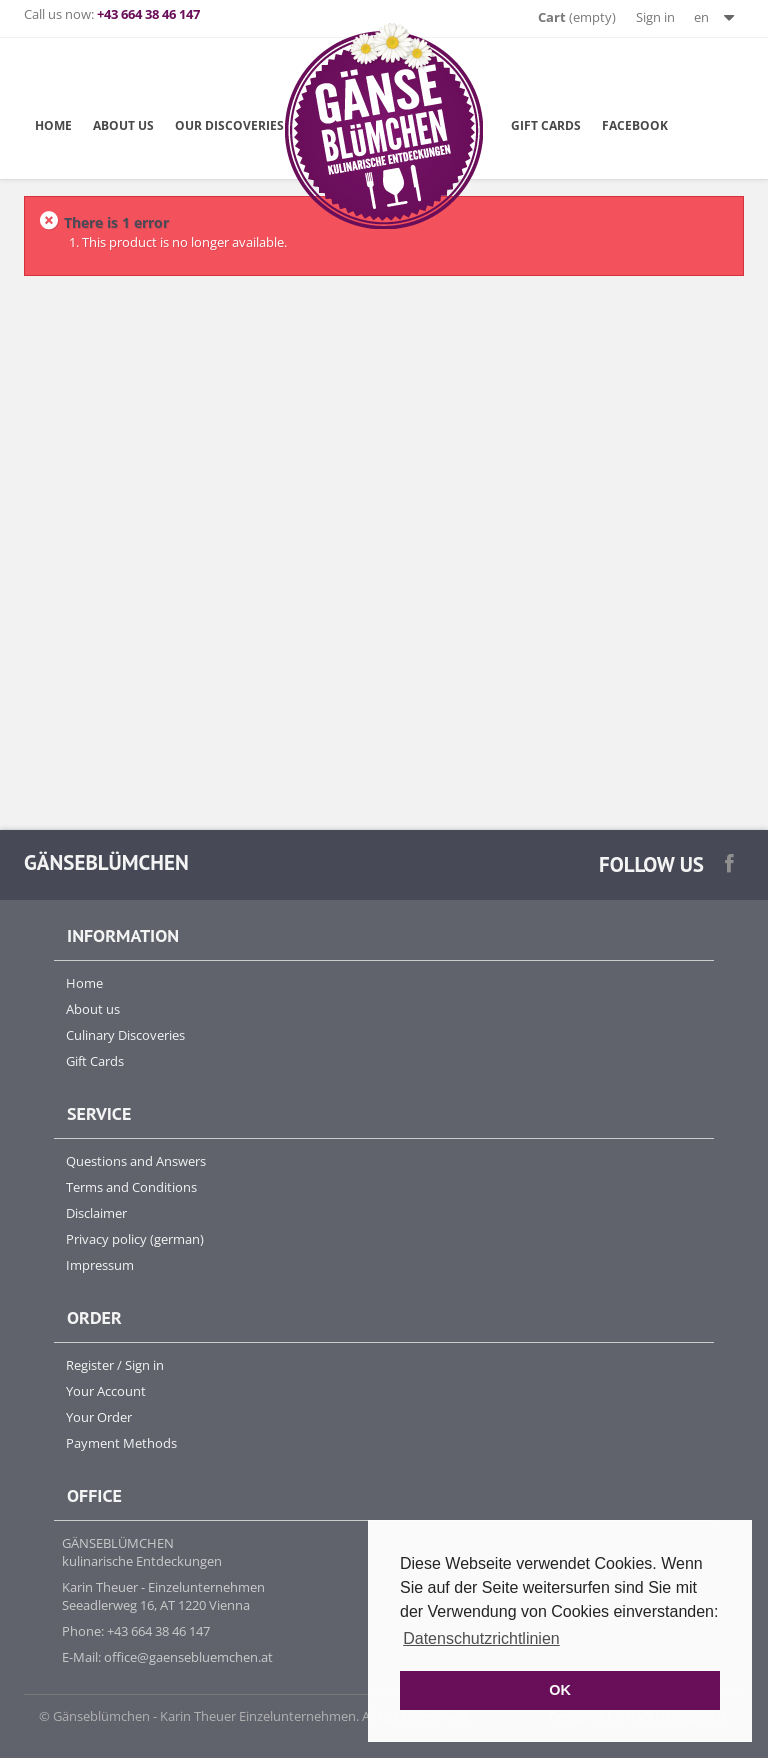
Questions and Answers (136, 1161)
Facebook (635, 125)
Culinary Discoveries (125, 1035)
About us (93, 1009)
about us (123, 125)
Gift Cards (546, 125)
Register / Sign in (115, 1365)
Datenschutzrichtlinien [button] (481, 1638)
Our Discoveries (229, 125)
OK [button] (560, 1690)
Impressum (100, 1265)
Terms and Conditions (131, 1187)
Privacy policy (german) (135, 1239)
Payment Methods (121, 1443)
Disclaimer (96, 1213)
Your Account (106, 1391)
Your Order (99, 1417)
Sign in (655, 17)
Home (53, 125)
